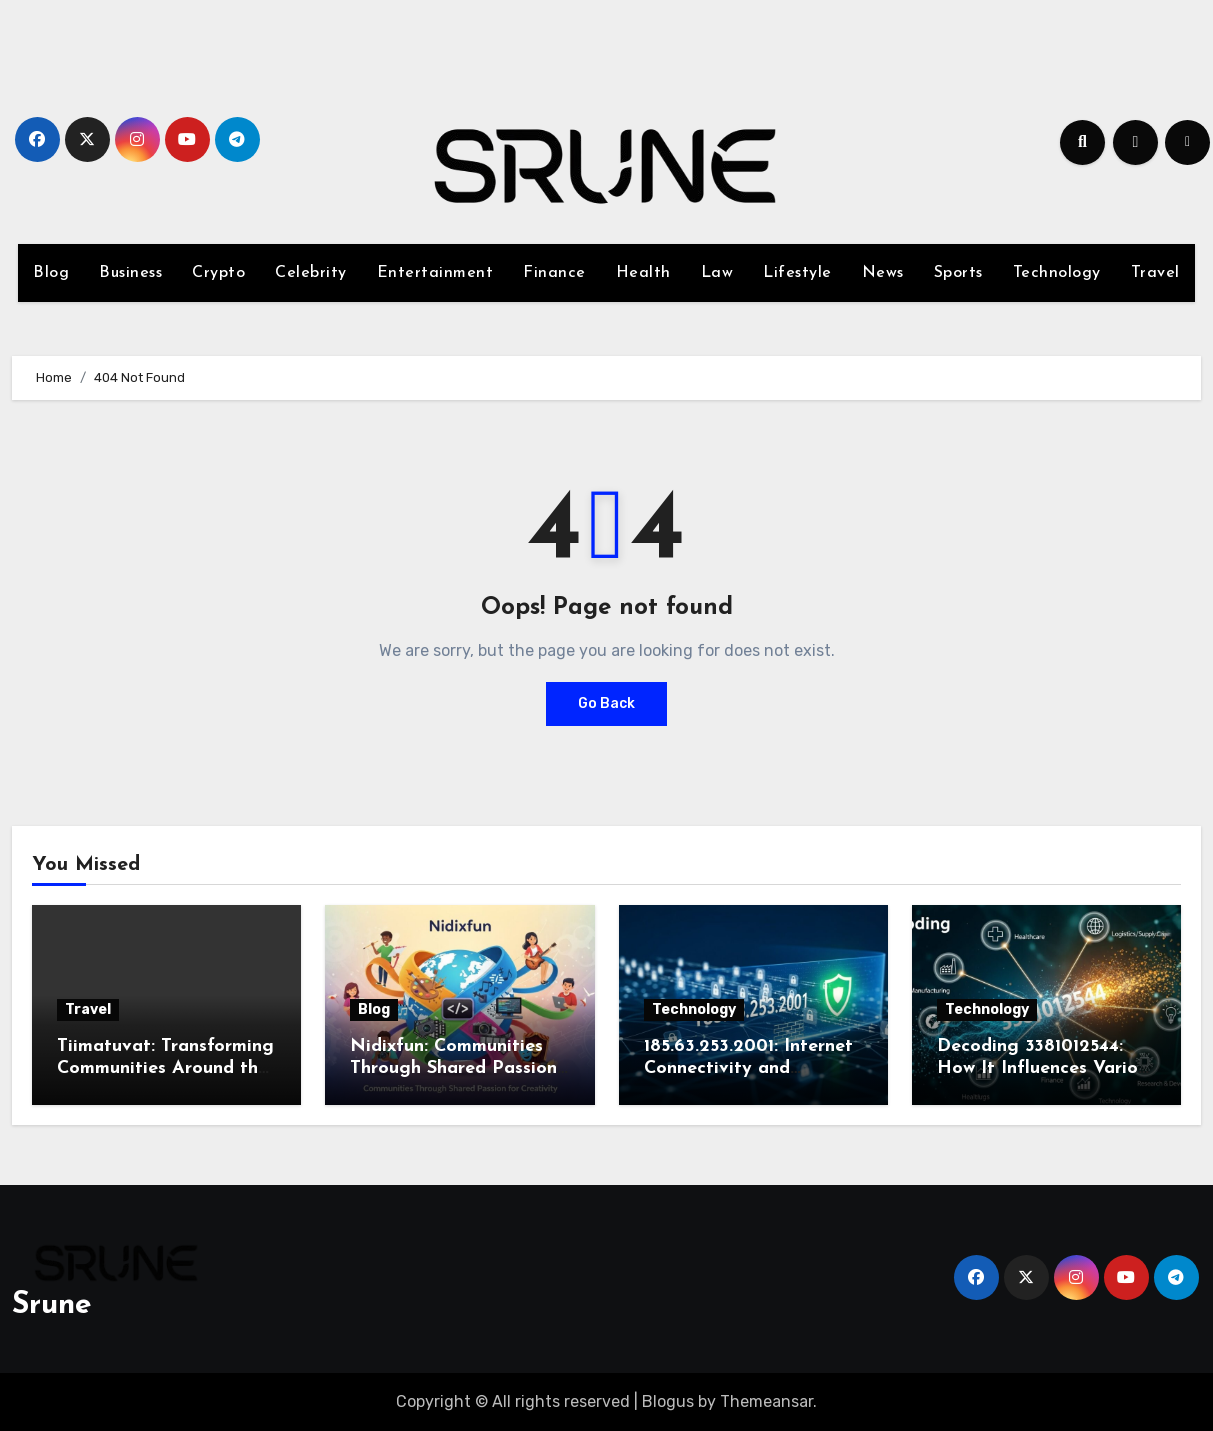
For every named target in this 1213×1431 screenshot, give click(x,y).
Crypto (218, 273)
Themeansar (766, 1401)
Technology (1057, 273)
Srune (52, 1305)
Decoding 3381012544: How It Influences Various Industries (1046, 1068)
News (883, 273)
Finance (554, 273)
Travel (1155, 273)
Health (643, 273)
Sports (958, 273)
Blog (51, 273)
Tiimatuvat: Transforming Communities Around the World (165, 1068)
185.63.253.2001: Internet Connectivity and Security (748, 1068)
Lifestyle (797, 273)
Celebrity (311, 273)
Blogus (668, 1401)
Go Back (606, 703)
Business (130, 273)
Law (717, 273)
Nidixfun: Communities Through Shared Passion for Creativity (453, 1068)
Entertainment (435, 273)
